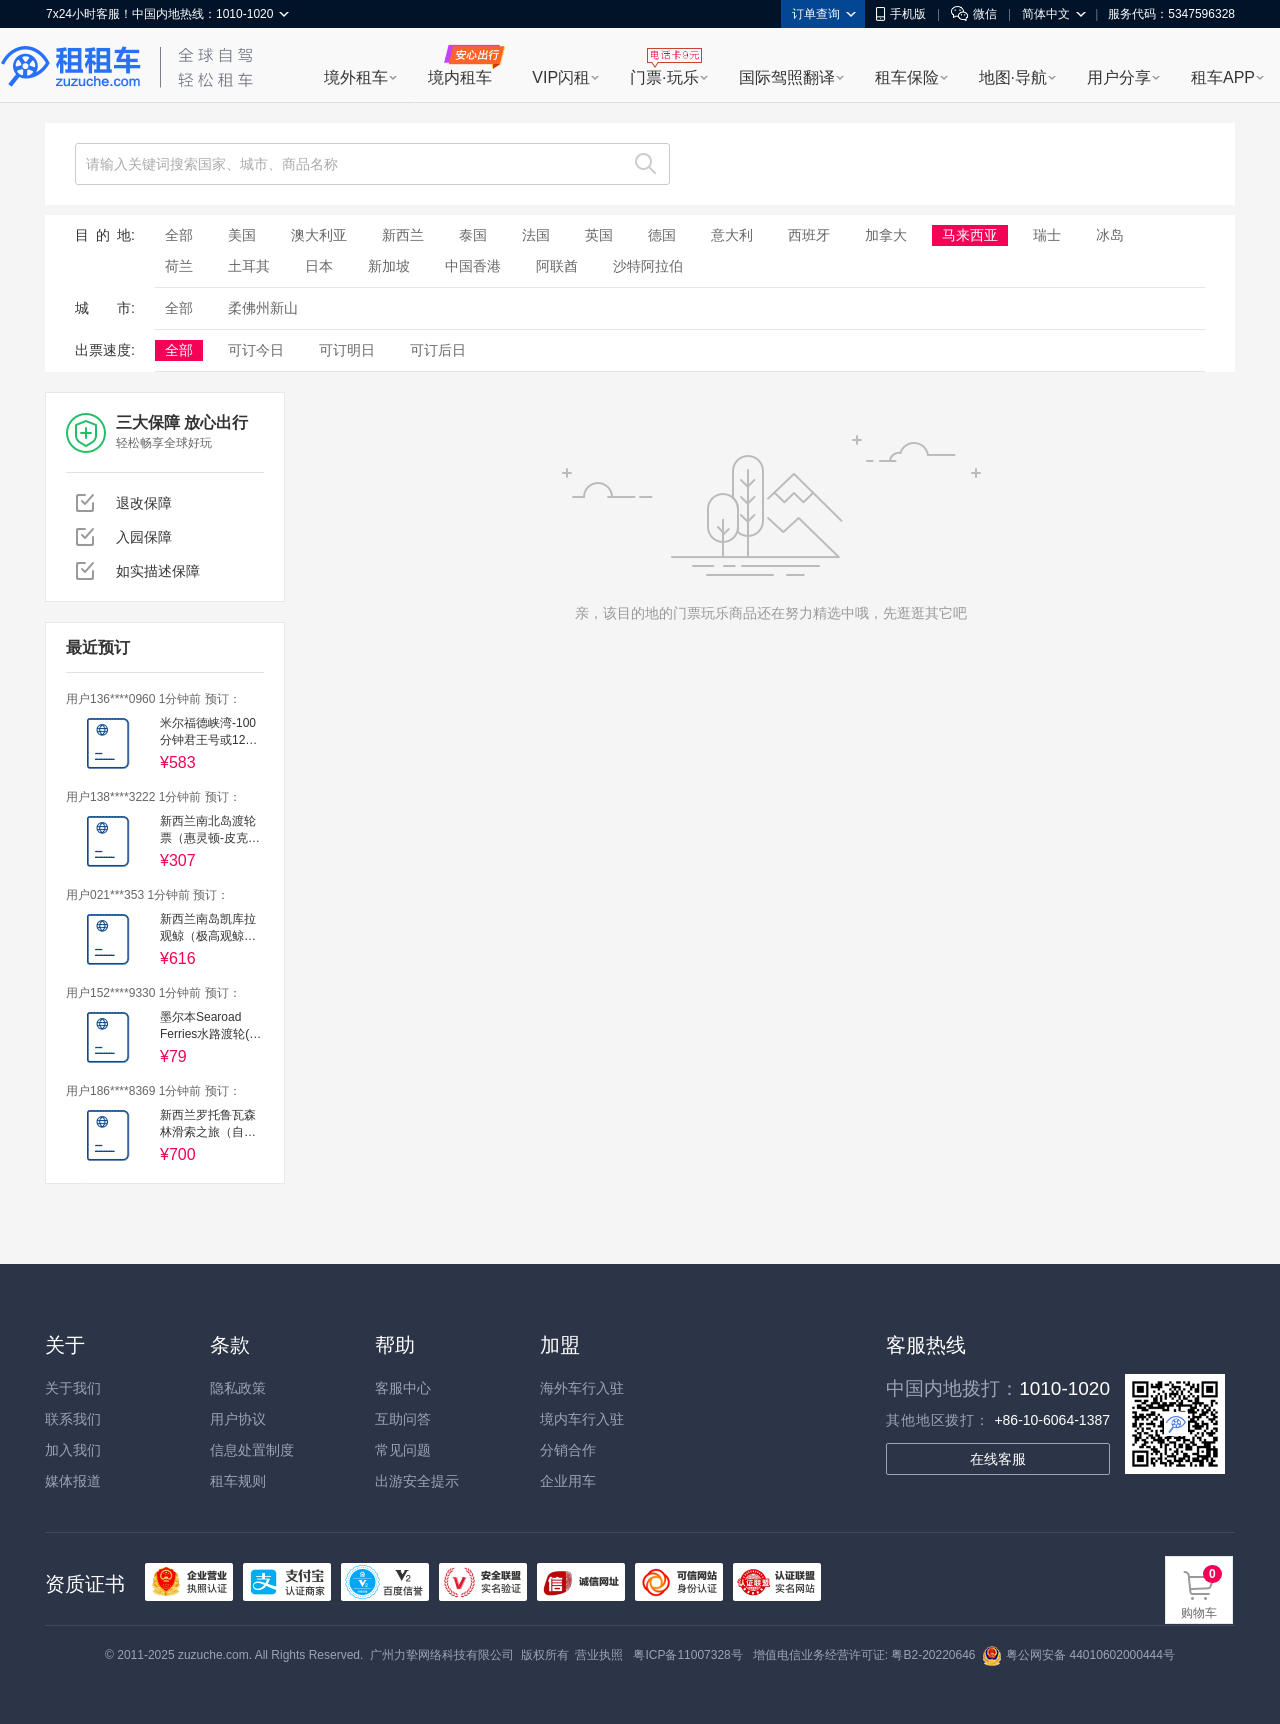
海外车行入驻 (582, 1388)
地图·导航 (1013, 77)
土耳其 (249, 266)
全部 (179, 235)
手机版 (901, 14)
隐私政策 (238, 1388)
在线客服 (998, 1459)
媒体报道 (73, 1481)
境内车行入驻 (582, 1419)
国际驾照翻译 (787, 77)
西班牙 (809, 235)
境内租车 (460, 77)
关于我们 (73, 1388)
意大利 (732, 235)
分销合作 (568, 1450)
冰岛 (1110, 235)
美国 (242, 235)
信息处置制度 (252, 1450)
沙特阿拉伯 (648, 266)
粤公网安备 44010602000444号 (1078, 1655)
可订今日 (256, 350)
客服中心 (403, 1388)
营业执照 (599, 1655)
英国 (599, 235)
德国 (662, 235)
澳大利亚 (319, 235)
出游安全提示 (417, 1481)
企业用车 (568, 1481)
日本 (319, 266)
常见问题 (403, 1450)
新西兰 (403, 235)
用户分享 (1119, 77)
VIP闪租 (561, 77)
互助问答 (403, 1419)
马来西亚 (970, 235)
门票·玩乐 (664, 77)
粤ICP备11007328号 (687, 1655)
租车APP (1223, 77)
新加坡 (389, 266)
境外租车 (356, 77)
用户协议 (238, 1419)
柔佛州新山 (263, 308)
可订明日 (347, 350)
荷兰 (179, 266)
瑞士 (1047, 235)
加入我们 (73, 1450)
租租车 (71, 67)
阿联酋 (557, 266)
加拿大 (886, 235)
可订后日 (438, 350)
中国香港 (473, 266)
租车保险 (907, 77)
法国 (536, 235)
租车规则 (238, 1481)
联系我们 (73, 1419)
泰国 (473, 235)
